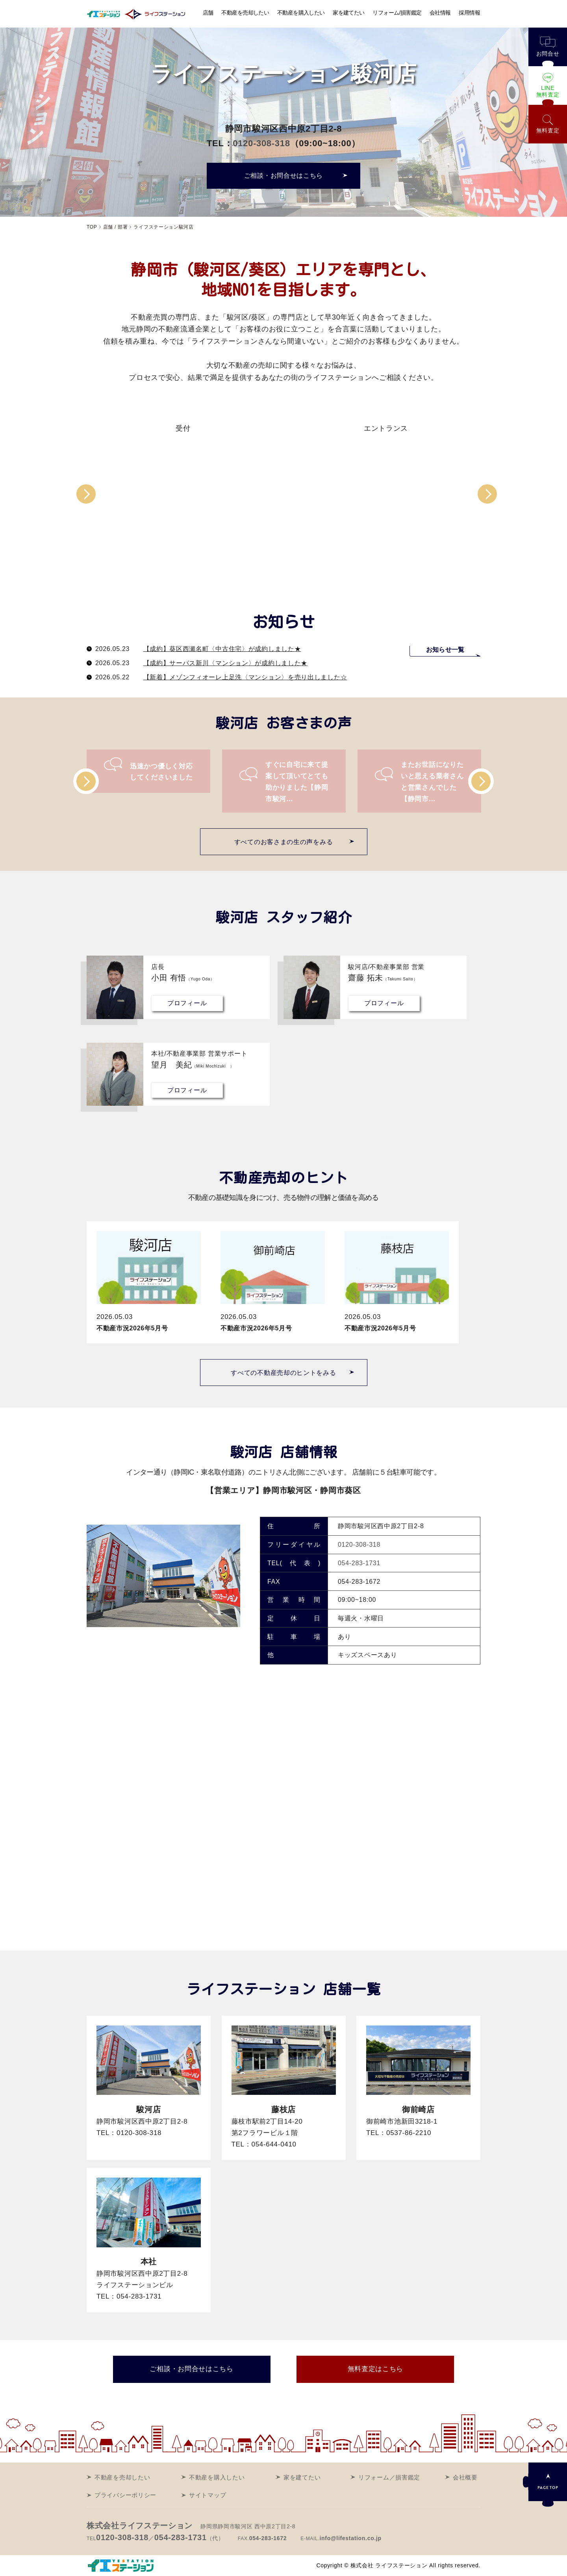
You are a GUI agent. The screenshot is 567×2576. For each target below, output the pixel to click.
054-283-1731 (359, 1563)
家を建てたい (349, 12)
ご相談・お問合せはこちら (283, 175)
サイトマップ (207, 2495)
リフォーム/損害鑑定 (397, 12)
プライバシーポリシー (125, 2495)
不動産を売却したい (245, 12)
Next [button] (487, 497)
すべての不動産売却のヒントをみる (283, 1372)
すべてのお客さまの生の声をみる (283, 842)
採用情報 (469, 12)
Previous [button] (86, 499)
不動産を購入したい (300, 12)
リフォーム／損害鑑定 (389, 2477)
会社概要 (465, 2477)
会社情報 (440, 12)
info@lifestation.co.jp (350, 2538)
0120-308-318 (261, 143)
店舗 (208, 12)
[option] (185, 425)
